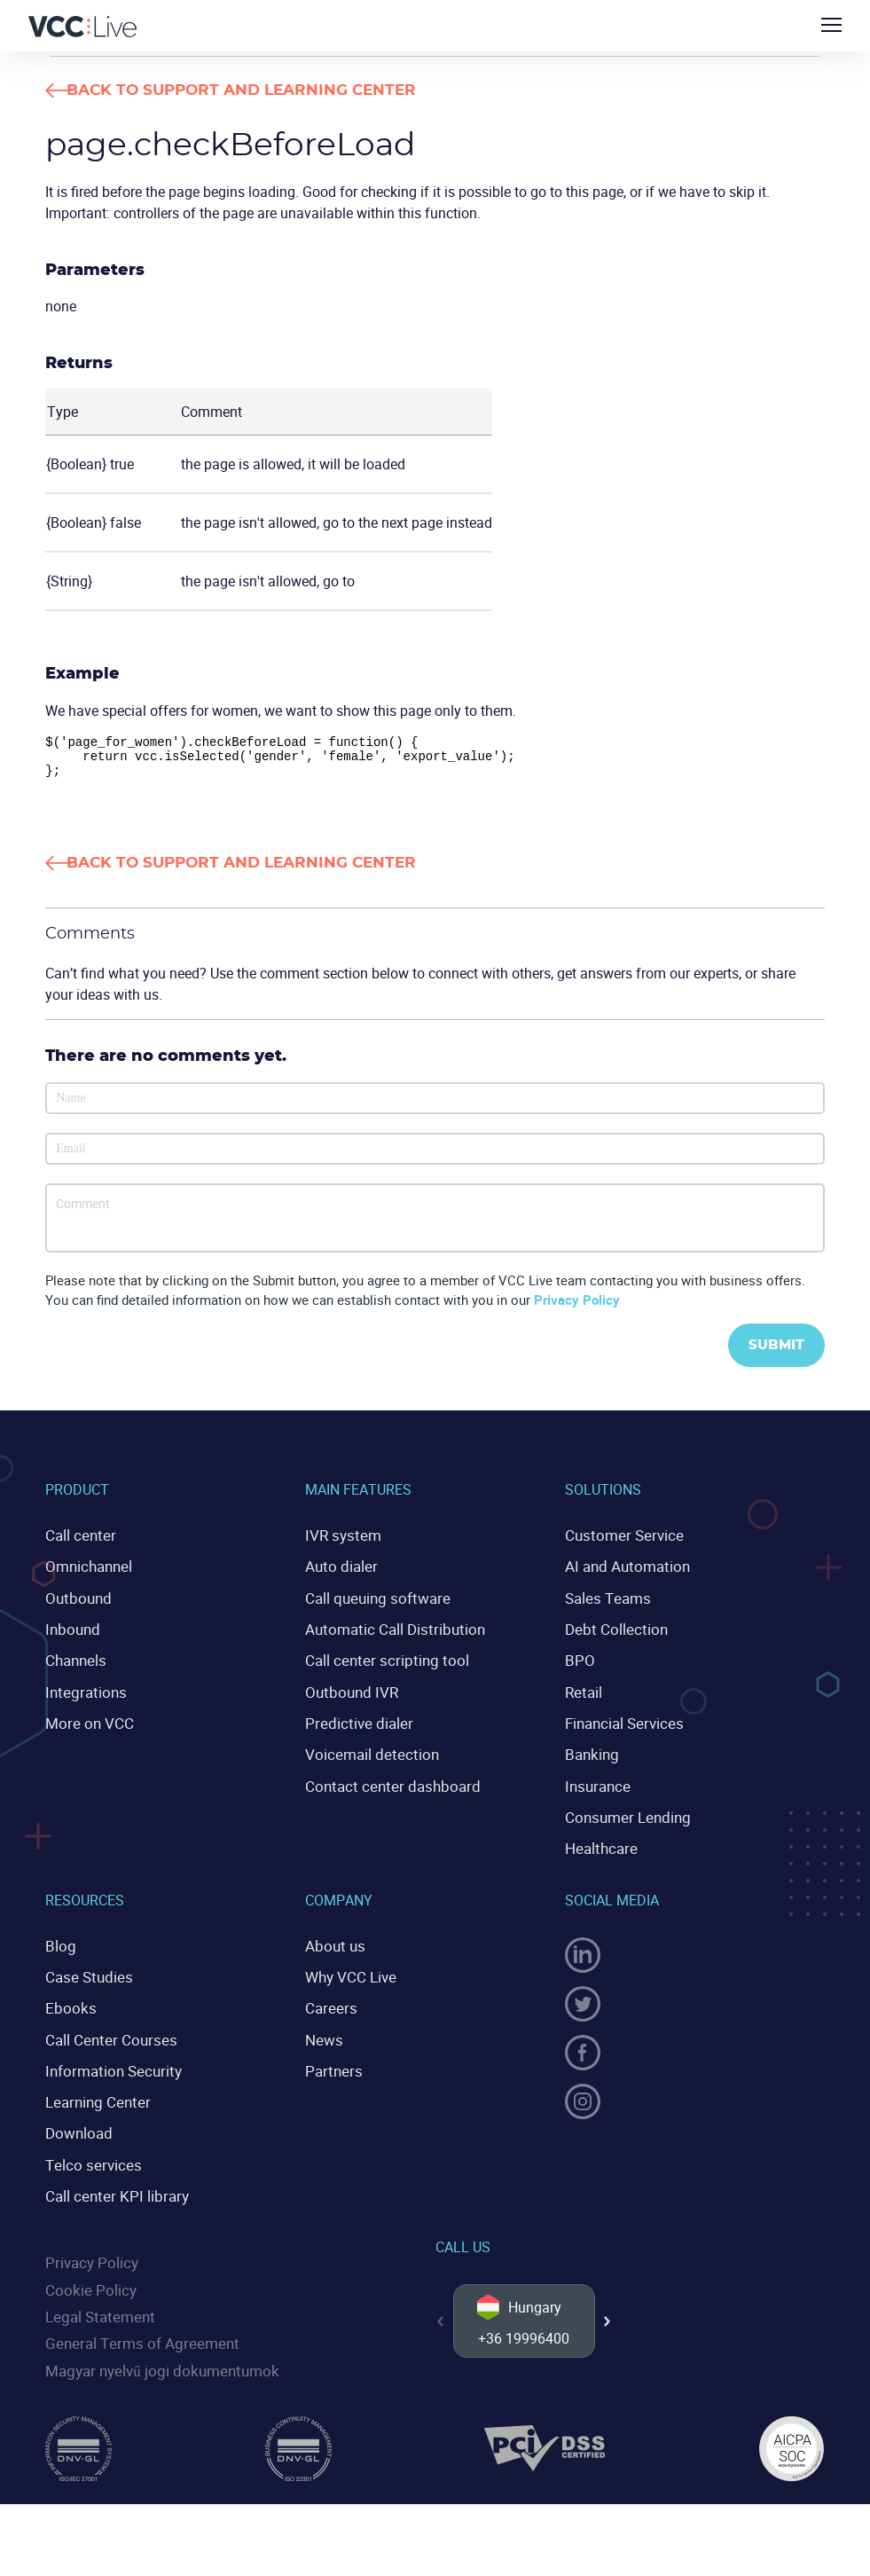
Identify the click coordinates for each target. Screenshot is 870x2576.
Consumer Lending (624, 1817)
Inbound (71, 1635)
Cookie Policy (87, 2278)
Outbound (76, 1605)
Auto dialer (338, 1575)
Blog (59, 1944)
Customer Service (619, 1545)
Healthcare (598, 1847)
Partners (331, 2065)
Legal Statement (96, 2304)
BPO (578, 1666)
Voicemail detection (366, 1757)
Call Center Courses (106, 2035)
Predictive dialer (354, 1727)
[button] (607, 2322)
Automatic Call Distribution (389, 1635)
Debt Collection (612, 1635)
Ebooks (68, 2004)
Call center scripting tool (380, 1666)
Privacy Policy (577, 1308)
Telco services (89, 2156)
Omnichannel (87, 1575)
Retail (582, 1696)
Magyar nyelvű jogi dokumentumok (155, 2356)
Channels (74, 1666)
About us (333, 1944)
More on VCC (86, 1727)
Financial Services (621, 1727)
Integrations (82, 1696)
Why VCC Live (348, 1974)
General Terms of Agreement (134, 2330)
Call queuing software (373, 1605)
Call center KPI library (111, 2186)
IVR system (340, 1545)
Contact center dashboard (385, 1787)
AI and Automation (623, 1575)
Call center (78, 1545)
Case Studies (86, 1974)
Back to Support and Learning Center (279, 90)
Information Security (109, 2065)
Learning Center (94, 2096)
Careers (328, 2004)
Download (77, 2126)
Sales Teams (606, 1605)
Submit (772, 1355)
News (322, 2035)
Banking (590, 1757)
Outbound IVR (348, 1696)
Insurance (595, 1787)
